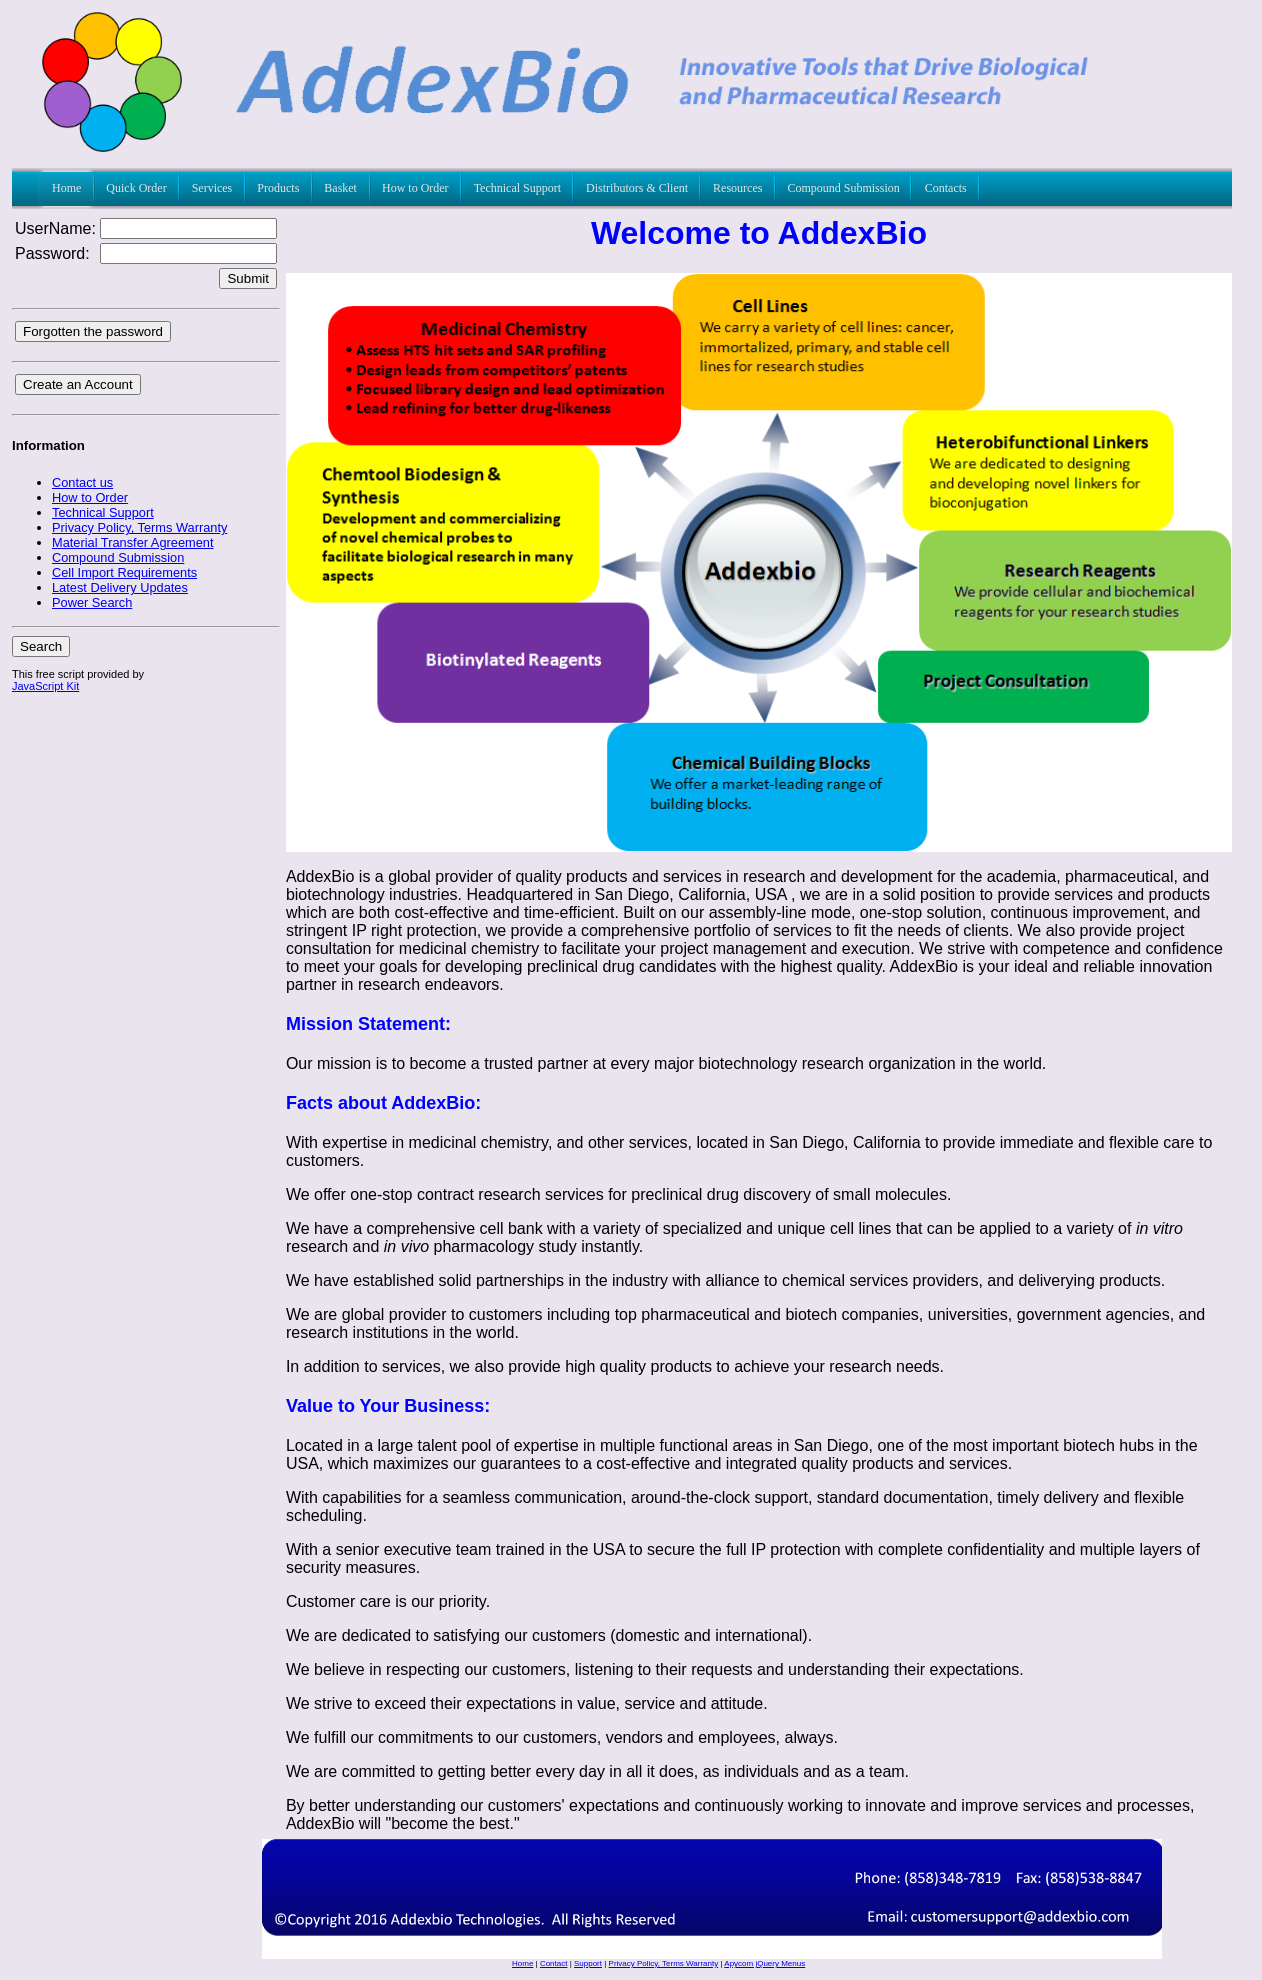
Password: (52, 253)
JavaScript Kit (45, 686)
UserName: (55, 228)
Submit (247, 278)
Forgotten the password (93, 331)
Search (41, 646)
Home (522, 1963)
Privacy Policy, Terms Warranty (664, 1963)
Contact (554, 1963)
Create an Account (78, 384)
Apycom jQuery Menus (764, 1963)
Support (588, 1963)
